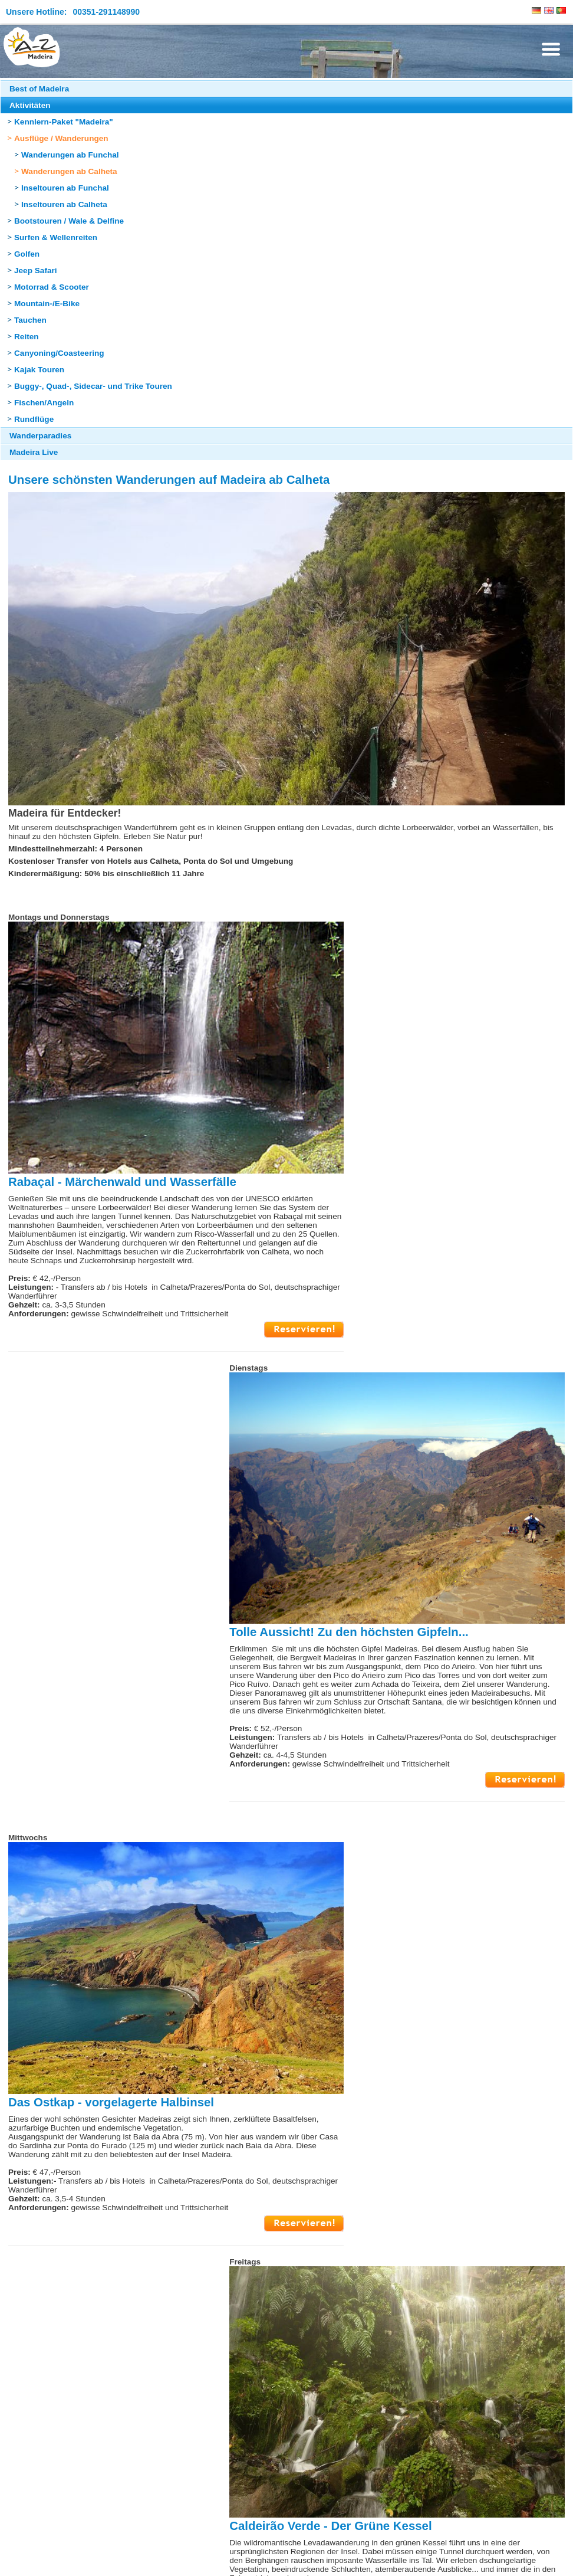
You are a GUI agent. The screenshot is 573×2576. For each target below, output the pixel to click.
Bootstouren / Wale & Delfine (69, 221)
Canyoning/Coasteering (59, 353)
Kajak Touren (39, 369)
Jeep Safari (35, 270)
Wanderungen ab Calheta (69, 171)
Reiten (26, 336)
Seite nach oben (250, 2517)
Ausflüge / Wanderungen (61, 138)
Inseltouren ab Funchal (65, 187)
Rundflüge (34, 419)
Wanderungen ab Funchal (70, 154)
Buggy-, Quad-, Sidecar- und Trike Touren (93, 386)
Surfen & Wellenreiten (55, 237)
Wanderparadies (40, 435)
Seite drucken (326, 2517)
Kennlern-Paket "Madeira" (63, 121)
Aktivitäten (30, 105)
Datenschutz (113, 2559)
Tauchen (30, 320)
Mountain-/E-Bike (47, 303)
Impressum (25, 2559)
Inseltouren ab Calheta (64, 204)
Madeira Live (33, 452)
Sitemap (68, 2559)
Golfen (26, 254)
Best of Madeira (39, 88)
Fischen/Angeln (44, 402)
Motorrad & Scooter (51, 287)
